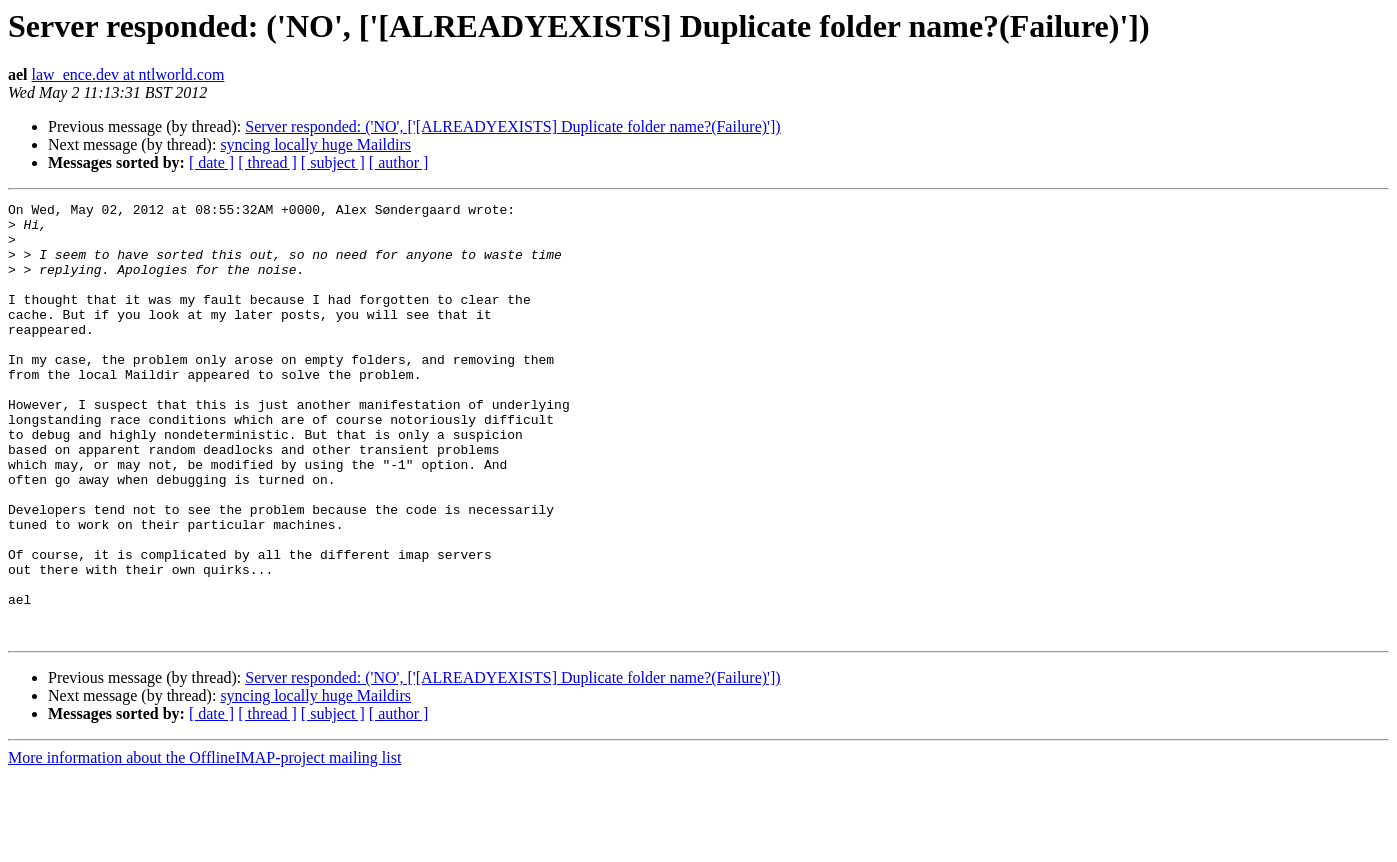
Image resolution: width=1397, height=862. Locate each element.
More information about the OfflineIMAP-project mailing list (204, 844)
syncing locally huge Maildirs (315, 144)
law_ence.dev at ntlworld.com (128, 74)
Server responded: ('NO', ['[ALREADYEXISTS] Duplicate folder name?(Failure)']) (512, 126)
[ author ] (399, 162)
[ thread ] (267, 162)
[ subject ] (333, 162)
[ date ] (211, 162)
